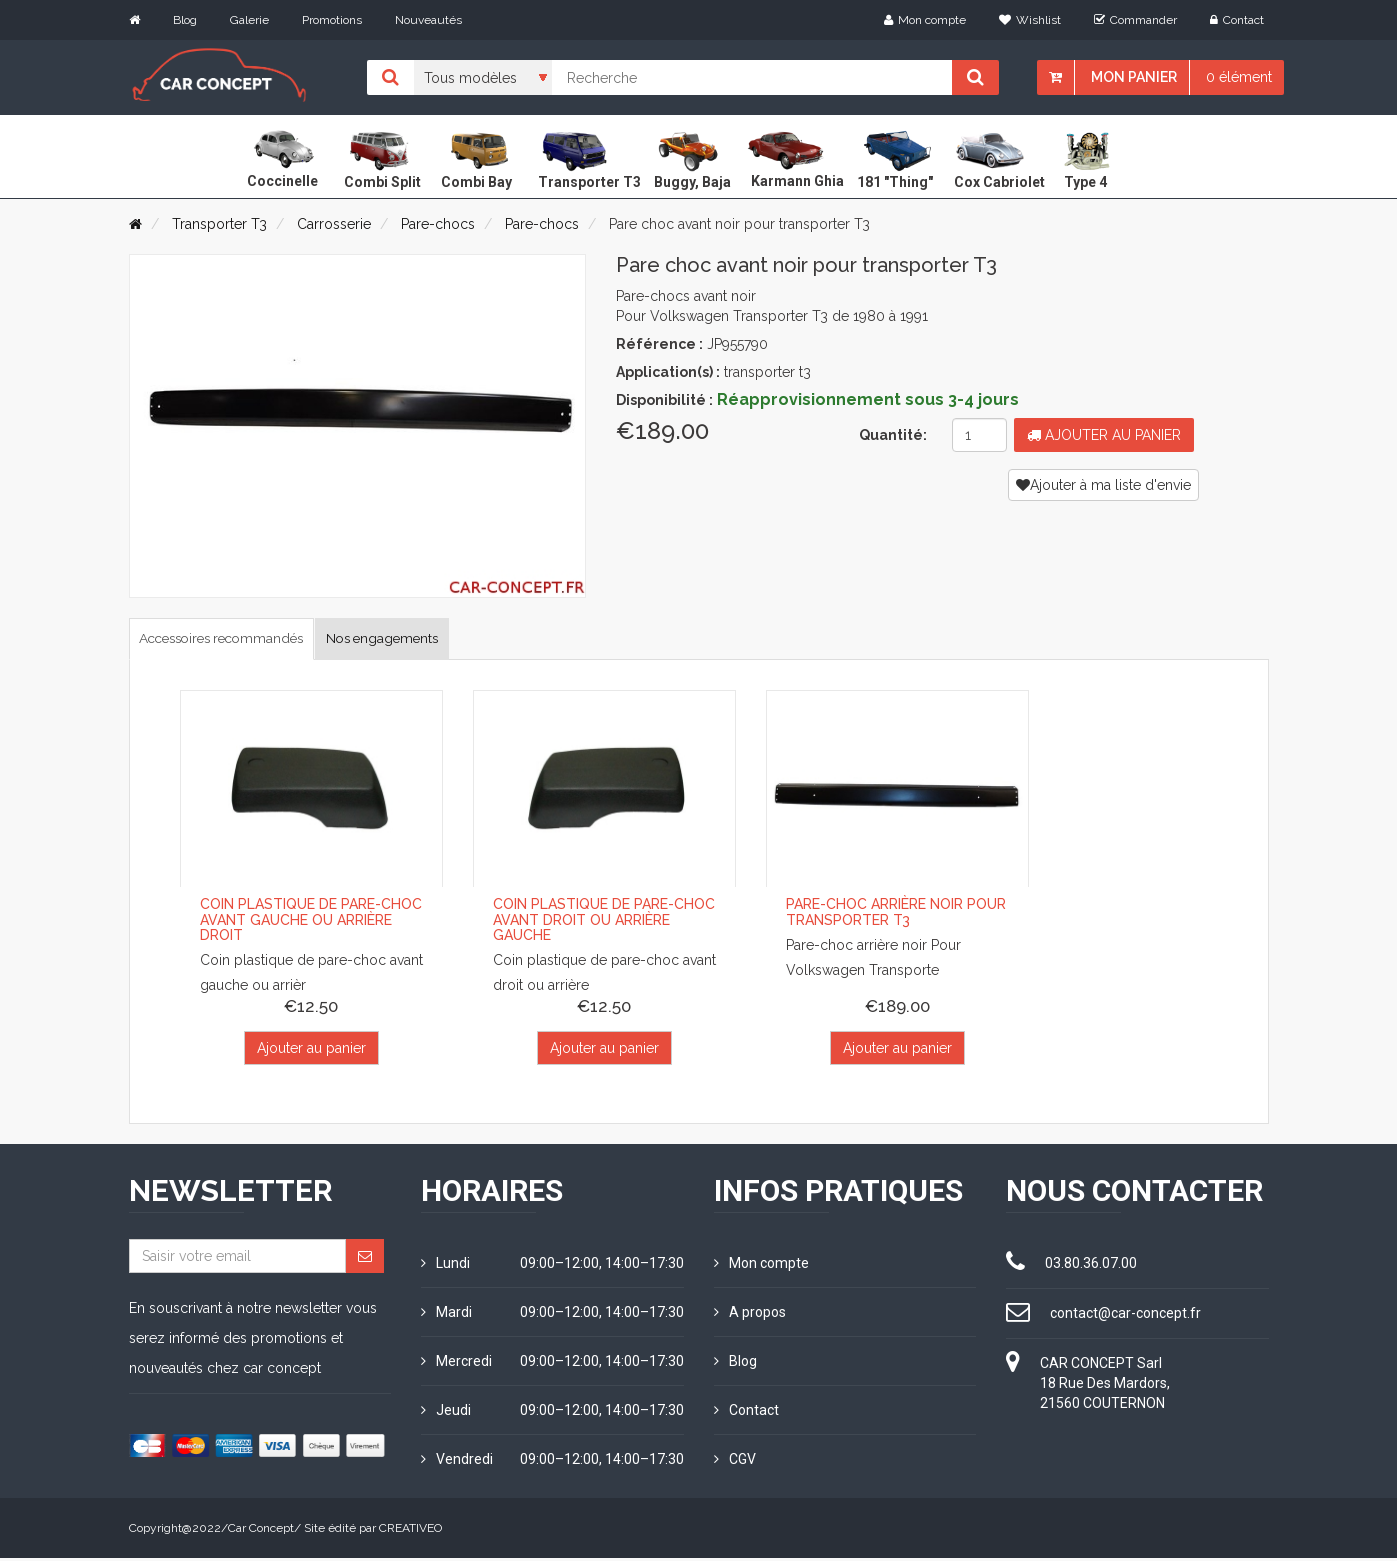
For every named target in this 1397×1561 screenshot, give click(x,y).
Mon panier (1134, 77)
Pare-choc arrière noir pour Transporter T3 (896, 915)
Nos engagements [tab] (447, 639)
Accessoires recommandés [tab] (245, 639)
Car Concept (261, 1531)
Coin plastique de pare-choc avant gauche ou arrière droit (311, 923)
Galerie (249, 20)
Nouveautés (428, 20)
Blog (185, 20)
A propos (750, 1315)
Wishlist (1030, 20)
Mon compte (925, 20)
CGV (735, 1462)
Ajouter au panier (1104, 435)
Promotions (332, 20)
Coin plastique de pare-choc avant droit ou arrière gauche (604, 923)
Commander (1135, 20)
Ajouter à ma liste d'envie (1103, 485)
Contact (1237, 20)
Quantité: (893, 435)
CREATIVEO (410, 1531)
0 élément (1239, 77)
